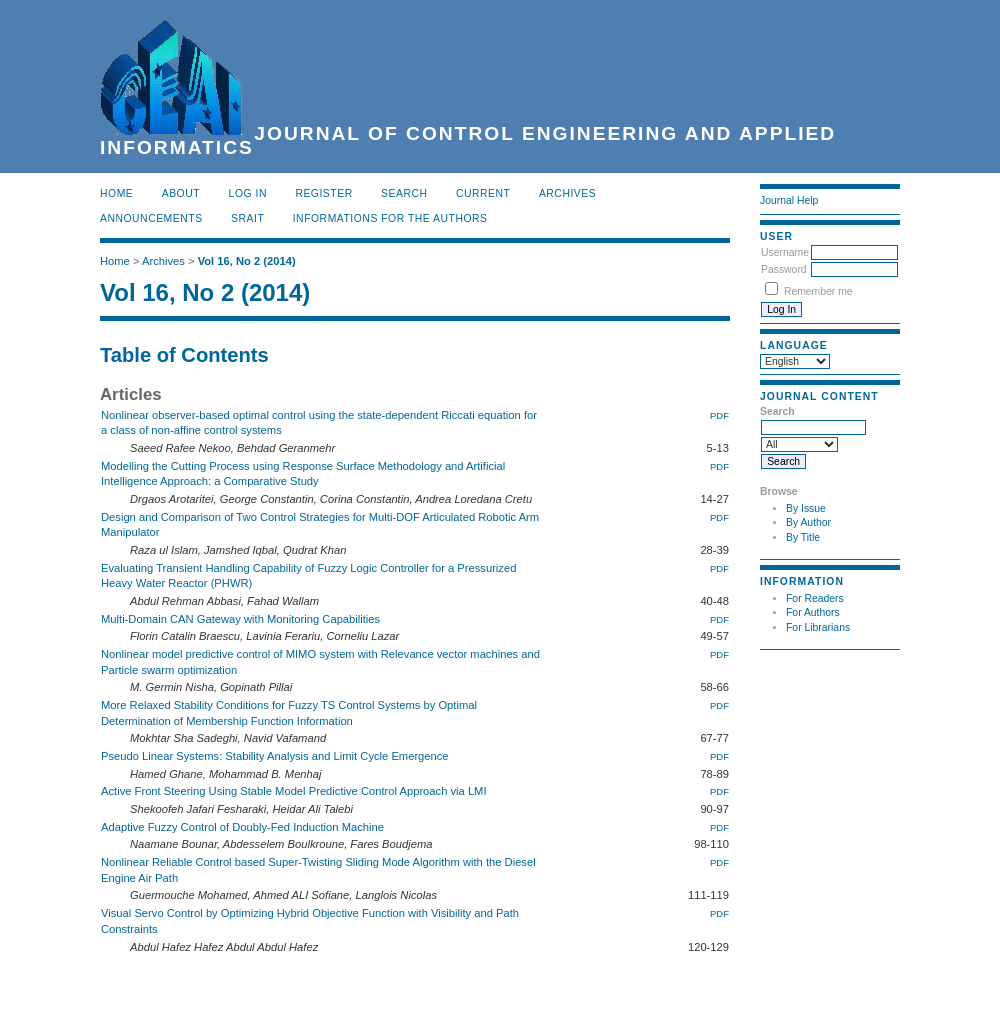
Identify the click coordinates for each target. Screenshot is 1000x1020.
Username (785, 252)
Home (116, 193)
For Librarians (818, 627)
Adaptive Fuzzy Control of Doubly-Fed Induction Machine (242, 827)
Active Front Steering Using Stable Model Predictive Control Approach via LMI (294, 791)
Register (323, 193)
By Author (808, 522)
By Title (803, 537)
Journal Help (789, 200)
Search (404, 193)
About (181, 193)
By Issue (806, 508)
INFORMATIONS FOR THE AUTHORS (390, 218)
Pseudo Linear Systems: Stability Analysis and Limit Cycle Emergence (275, 756)
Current (483, 193)
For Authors (813, 612)
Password (784, 269)
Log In (248, 193)
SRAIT (247, 218)
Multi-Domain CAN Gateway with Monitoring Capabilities (240, 619)
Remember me (818, 291)
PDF (719, 415)
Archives (567, 193)
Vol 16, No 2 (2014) (247, 261)
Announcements (151, 218)
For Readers (815, 598)
